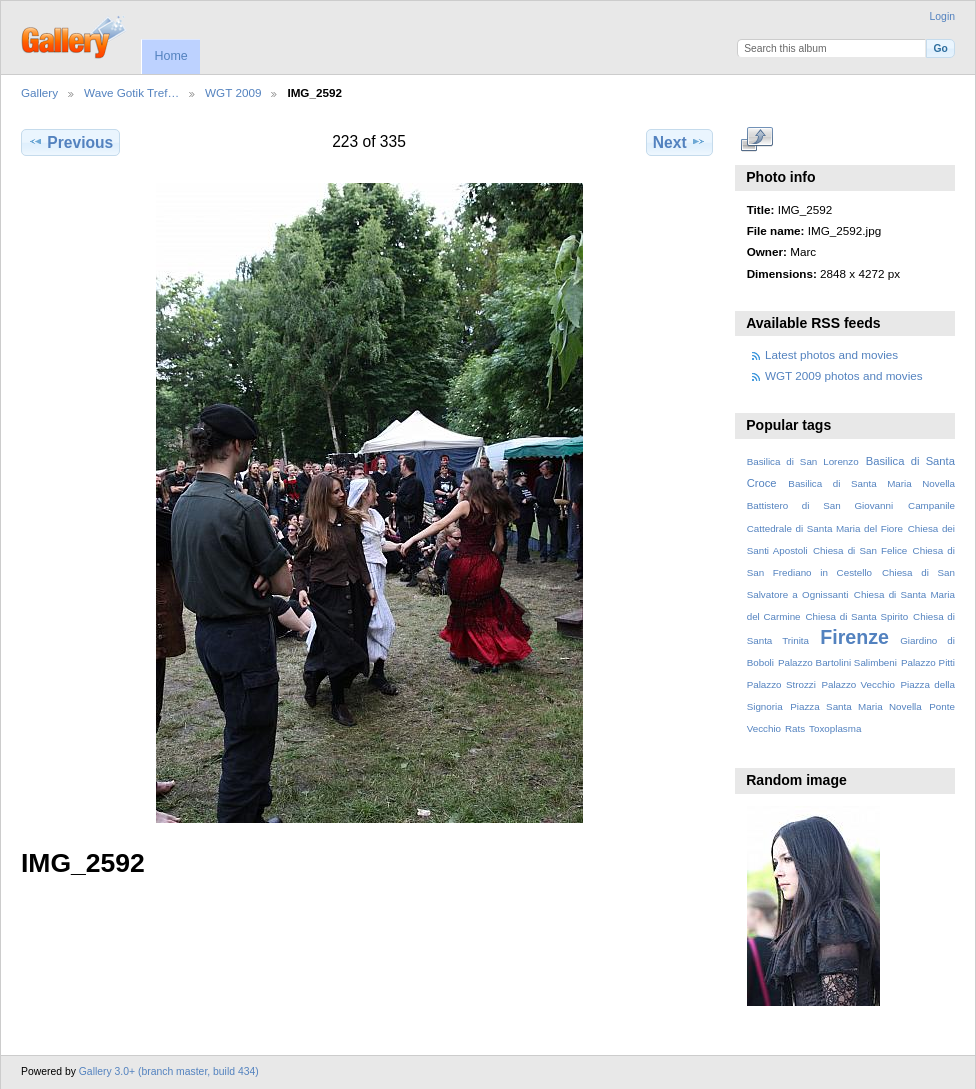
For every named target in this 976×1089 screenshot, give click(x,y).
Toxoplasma (835, 728)
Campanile (931, 505)
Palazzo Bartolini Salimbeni (837, 662)
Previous (70, 142)
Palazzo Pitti (928, 662)
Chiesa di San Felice (860, 550)
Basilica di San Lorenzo (803, 461)
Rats (795, 728)
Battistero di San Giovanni (820, 505)
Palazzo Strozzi (781, 684)
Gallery (39, 92)
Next (679, 142)
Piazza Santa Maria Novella (856, 706)
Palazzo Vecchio (858, 684)
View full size (757, 140)
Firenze (854, 637)
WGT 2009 (233, 92)
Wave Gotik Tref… (131, 92)
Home (170, 56)
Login (942, 16)
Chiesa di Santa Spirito (856, 616)
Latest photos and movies (831, 354)
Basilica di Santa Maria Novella (871, 483)
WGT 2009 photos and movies (844, 375)
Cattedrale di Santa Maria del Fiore (825, 528)
